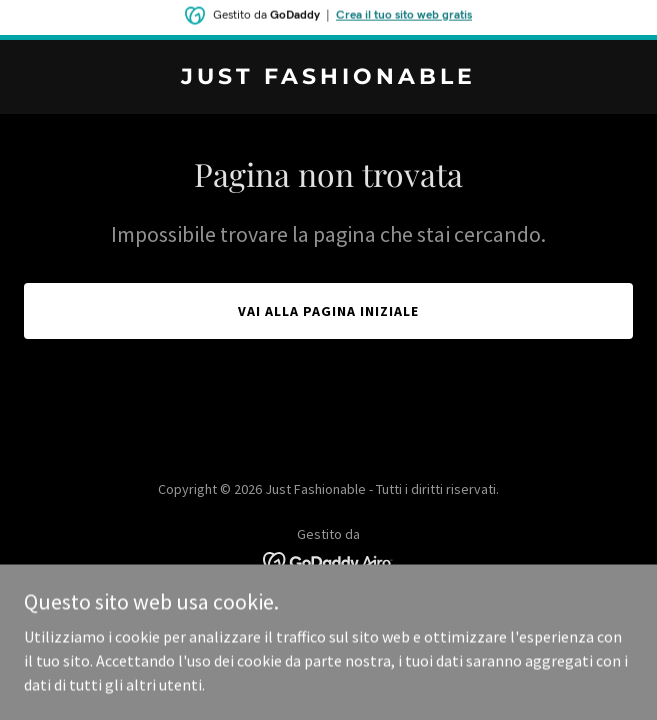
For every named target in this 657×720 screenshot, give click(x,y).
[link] (328, 78)
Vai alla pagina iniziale (328, 311)
